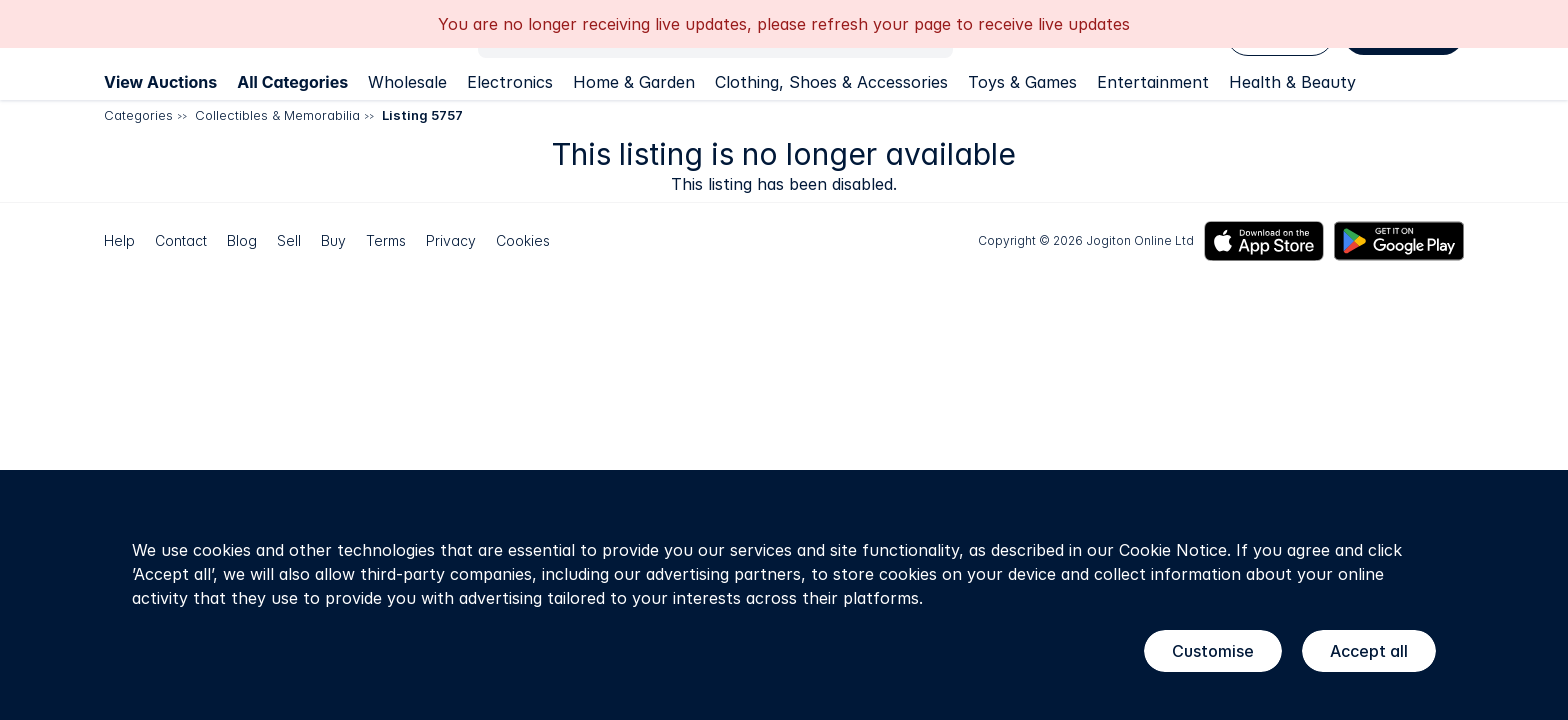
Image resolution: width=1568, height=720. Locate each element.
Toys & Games (1022, 82)
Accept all (1369, 651)
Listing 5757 (422, 115)
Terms (386, 240)
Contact (181, 240)
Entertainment (1153, 82)
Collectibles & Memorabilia (277, 115)
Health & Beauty (1292, 82)
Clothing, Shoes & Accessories (831, 82)
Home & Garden (634, 82)
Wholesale (407, 82)
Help (119, 240)
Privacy (451, 240)
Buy (333, 240)
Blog (242, 240)
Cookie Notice (1173, 550)
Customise (1213, 651)
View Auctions (160, 82)
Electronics (510, 82)
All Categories (292, 82)
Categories (138, 115)
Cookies (523, 240)
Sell (289, 240)
